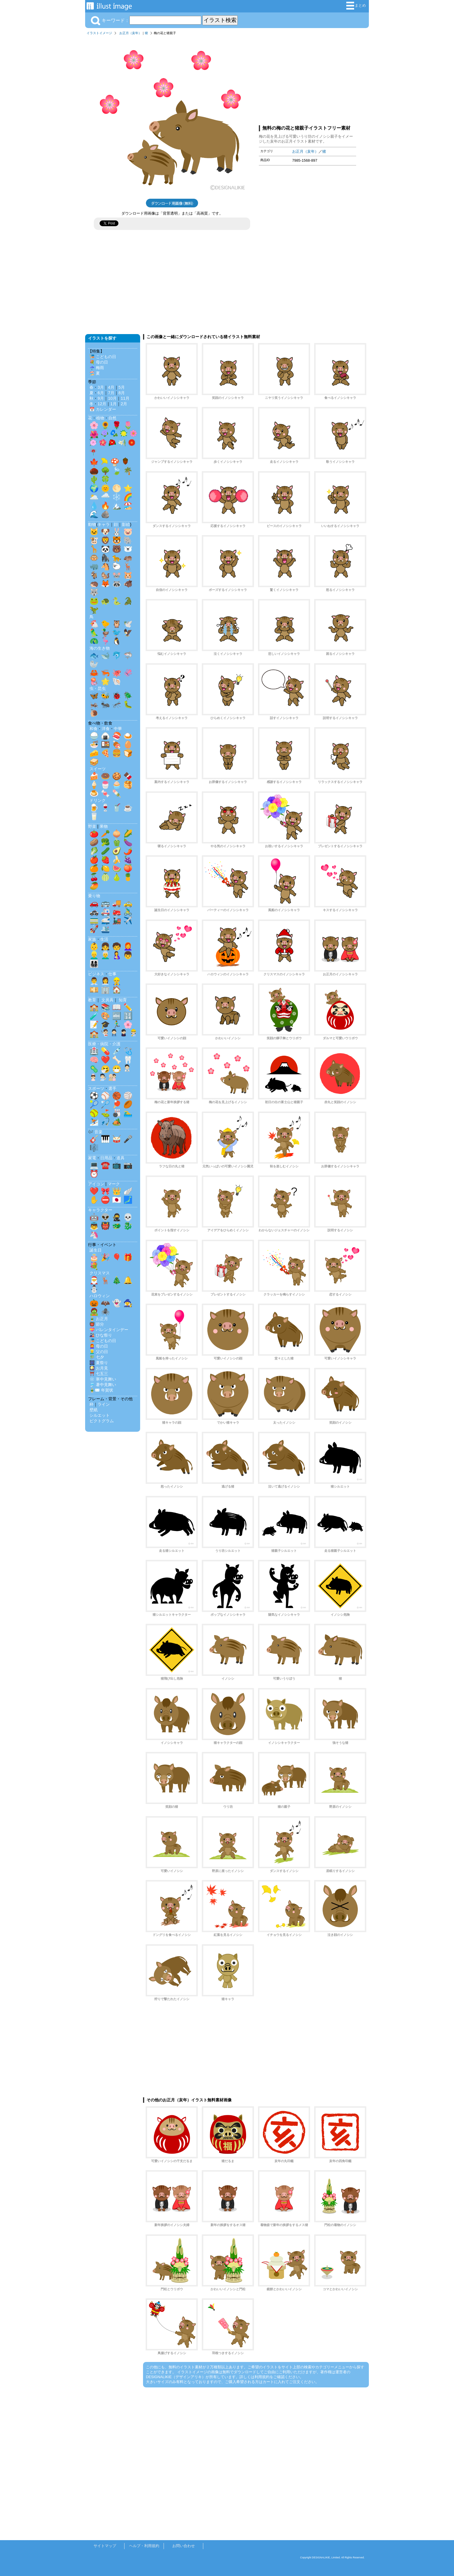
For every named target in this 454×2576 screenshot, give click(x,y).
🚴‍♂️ (128, 912)
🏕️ (116, 1122)
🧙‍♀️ (128, 1303)
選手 (112, 1088)
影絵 (126, 524)
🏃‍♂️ (116, 1024)
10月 (112, 398)
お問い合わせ (183, 2546)
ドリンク (97, 800)
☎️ (105, 1165)
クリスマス (99, 1273)
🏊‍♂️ (128, 1113)
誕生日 (95, 1250)
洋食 (106, 728)
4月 (111, 387)
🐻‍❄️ (128, 549)
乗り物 (94, 895)
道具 (120, 1158)
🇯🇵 (116, 1200)
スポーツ (96, 1088)
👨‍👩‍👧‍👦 (94, 964)
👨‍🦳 (105, 955)
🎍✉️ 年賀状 (101, 1390)
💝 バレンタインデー (108, 1329)
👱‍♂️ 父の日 (98, 1351)
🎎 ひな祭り (100, 1335)
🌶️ (128, 851)
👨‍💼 (94, 981)
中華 (118, 728)
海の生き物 (99, 648)
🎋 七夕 (96, 1357)
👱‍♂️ (94, 955)
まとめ (356, 6)
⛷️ (94, 1122)
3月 (101, 387)
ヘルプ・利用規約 (144, 2546)
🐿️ (105, 575)
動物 (92, 524)
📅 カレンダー (102, 409)
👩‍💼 (105, 981)
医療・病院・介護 (104, 1044)
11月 (125, 398)
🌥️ (94, 497)
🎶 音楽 (95, 1131)
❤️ (105, 1060)
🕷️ (105, 1312)
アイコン (96, 1184)
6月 (101, 392)
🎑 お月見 (98, 1368)
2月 (124, 403)
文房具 (107, 1000)
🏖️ (128, 506)
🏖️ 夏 (94, 373)
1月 (113, 403)
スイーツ (97, 768)
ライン (104, 1404)
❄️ (116, 497)
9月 (101, 398)
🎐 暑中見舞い (102, 1384)
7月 (111, 392)
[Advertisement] (307, 78)
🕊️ (128, 624)
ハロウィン (99, 1295)
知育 (123, 1000)
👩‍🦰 (128, 946)
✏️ (128, 1007)
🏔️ (116, 506)
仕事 (112, 974)
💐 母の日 (98, 362)
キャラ (104, 524)
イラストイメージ (99, 33)
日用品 (106, 1158)
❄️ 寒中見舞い (102, 1379)
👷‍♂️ (116, 981)
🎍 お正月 (98, 1318)
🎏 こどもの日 (102, 356)
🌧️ (105, 497)
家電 (92, 1158)
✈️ (128, 920)
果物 (104, 826)
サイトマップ (105, 2546)
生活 (104, 939)
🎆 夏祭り (98, 1362)
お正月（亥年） (130, 33)
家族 (92, 939)
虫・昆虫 (97, 688)
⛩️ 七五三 (98, 1373)
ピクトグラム (101, 1420)
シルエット (99, 1415)
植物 (100, 418)
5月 (121, 387)
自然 (112, 418)
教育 (92, 1000)
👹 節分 (96, 1324)
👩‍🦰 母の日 (98, 1346)
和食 (93, 728)
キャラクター (100, 1210)
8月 (121, 392)
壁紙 (93, 1409)
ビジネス (96, 974)
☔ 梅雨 (96, 367)
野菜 (92, 826)
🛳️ (105, 929)
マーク (114, 1184)
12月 (102, 403)
